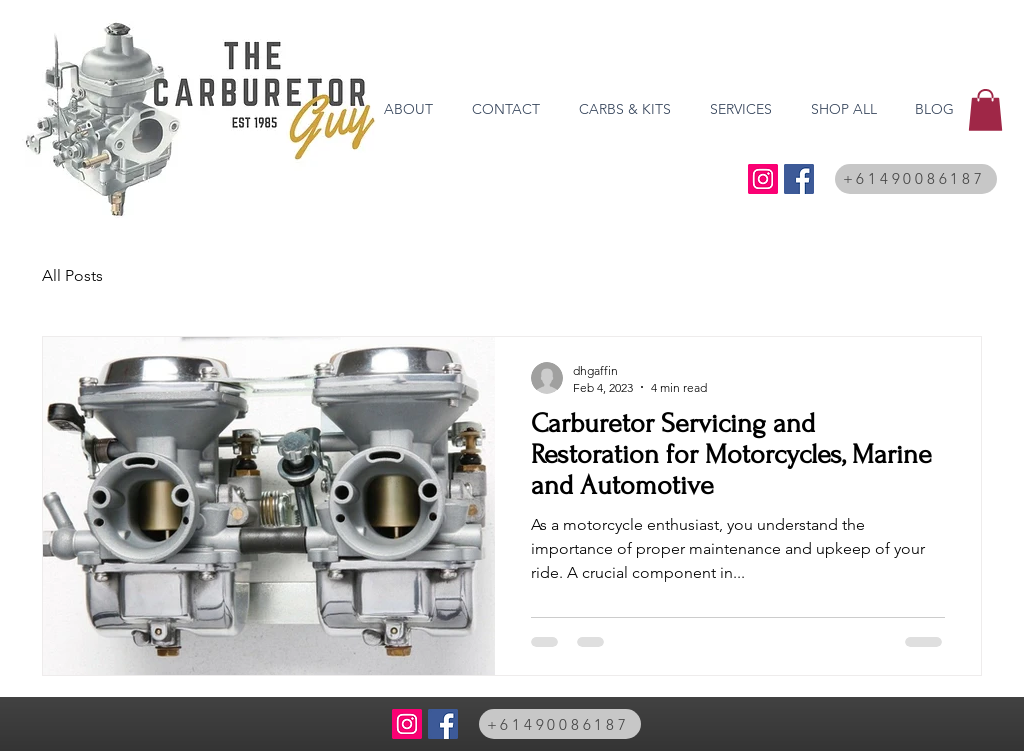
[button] (985, 110)
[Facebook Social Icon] (799, 179)
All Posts (72, 275)
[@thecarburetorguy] (763, 179)
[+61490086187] (916, 179)
